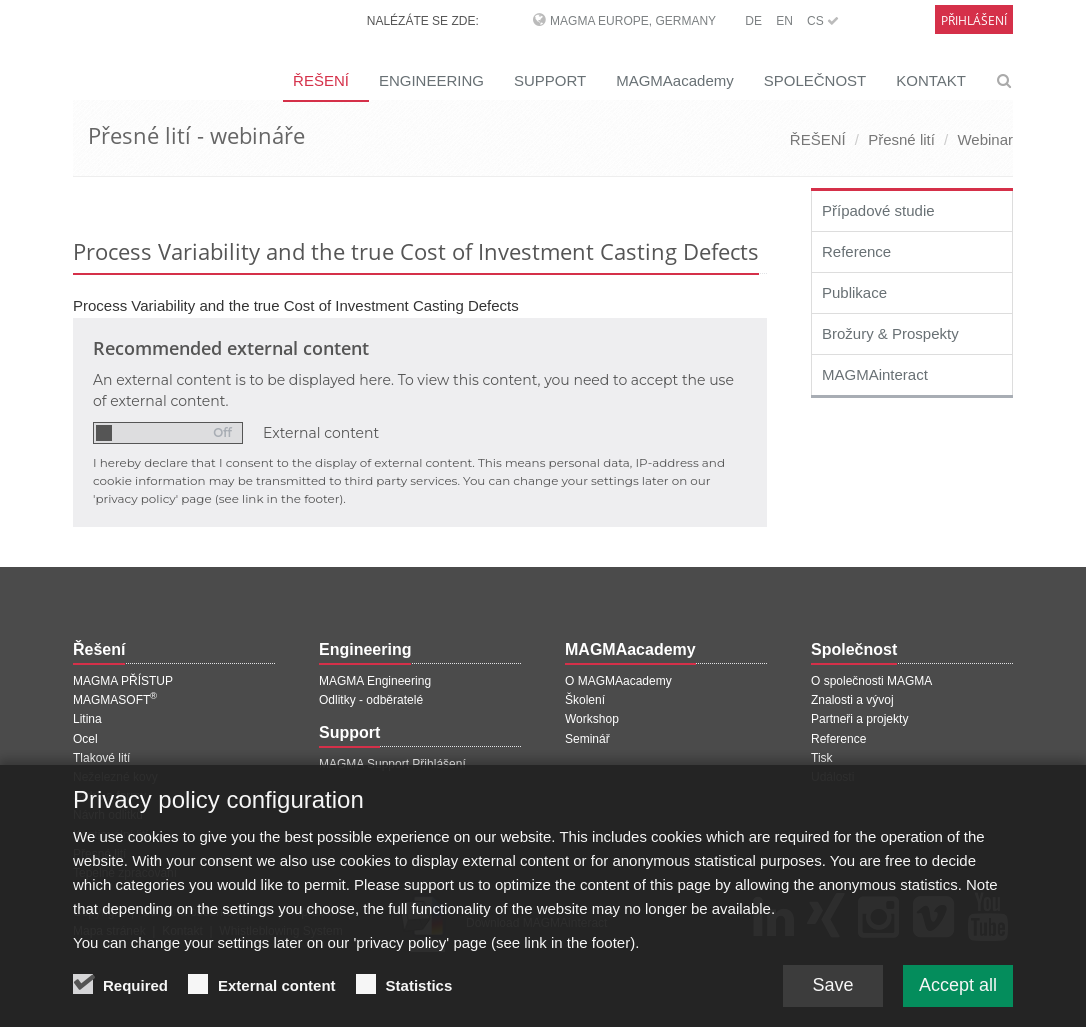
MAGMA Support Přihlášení (392, 764)
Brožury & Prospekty (890, 333)
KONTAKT (931, 80)
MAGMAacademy (675, 80)
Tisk (822, 758)
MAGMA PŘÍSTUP (123, 681)
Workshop (592, 719)
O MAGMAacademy (618, 681)
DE (753, 21)
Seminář (587, 739)
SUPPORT (550, 80)
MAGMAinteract (875, 374)
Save (832, 993)
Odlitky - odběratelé (371, 700)
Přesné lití (901, 139)
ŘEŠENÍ (321, 80)
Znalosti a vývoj (852, 700)
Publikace (854, 292)
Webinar (985, 139)
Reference (856, 251)
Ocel (85, 739)
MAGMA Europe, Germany (633, 21)
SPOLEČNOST (815, 80)
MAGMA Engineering (375, 681)
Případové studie (878, 210)
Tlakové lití (101, 758)
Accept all (958, 993)
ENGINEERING (431, 80)
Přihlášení (974, 20)
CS (823, 21)
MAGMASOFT (115, 700)
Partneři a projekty (859, 719)
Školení (585, 700)
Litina (87, 719)
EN (784, 21)
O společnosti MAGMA (871, 681)
